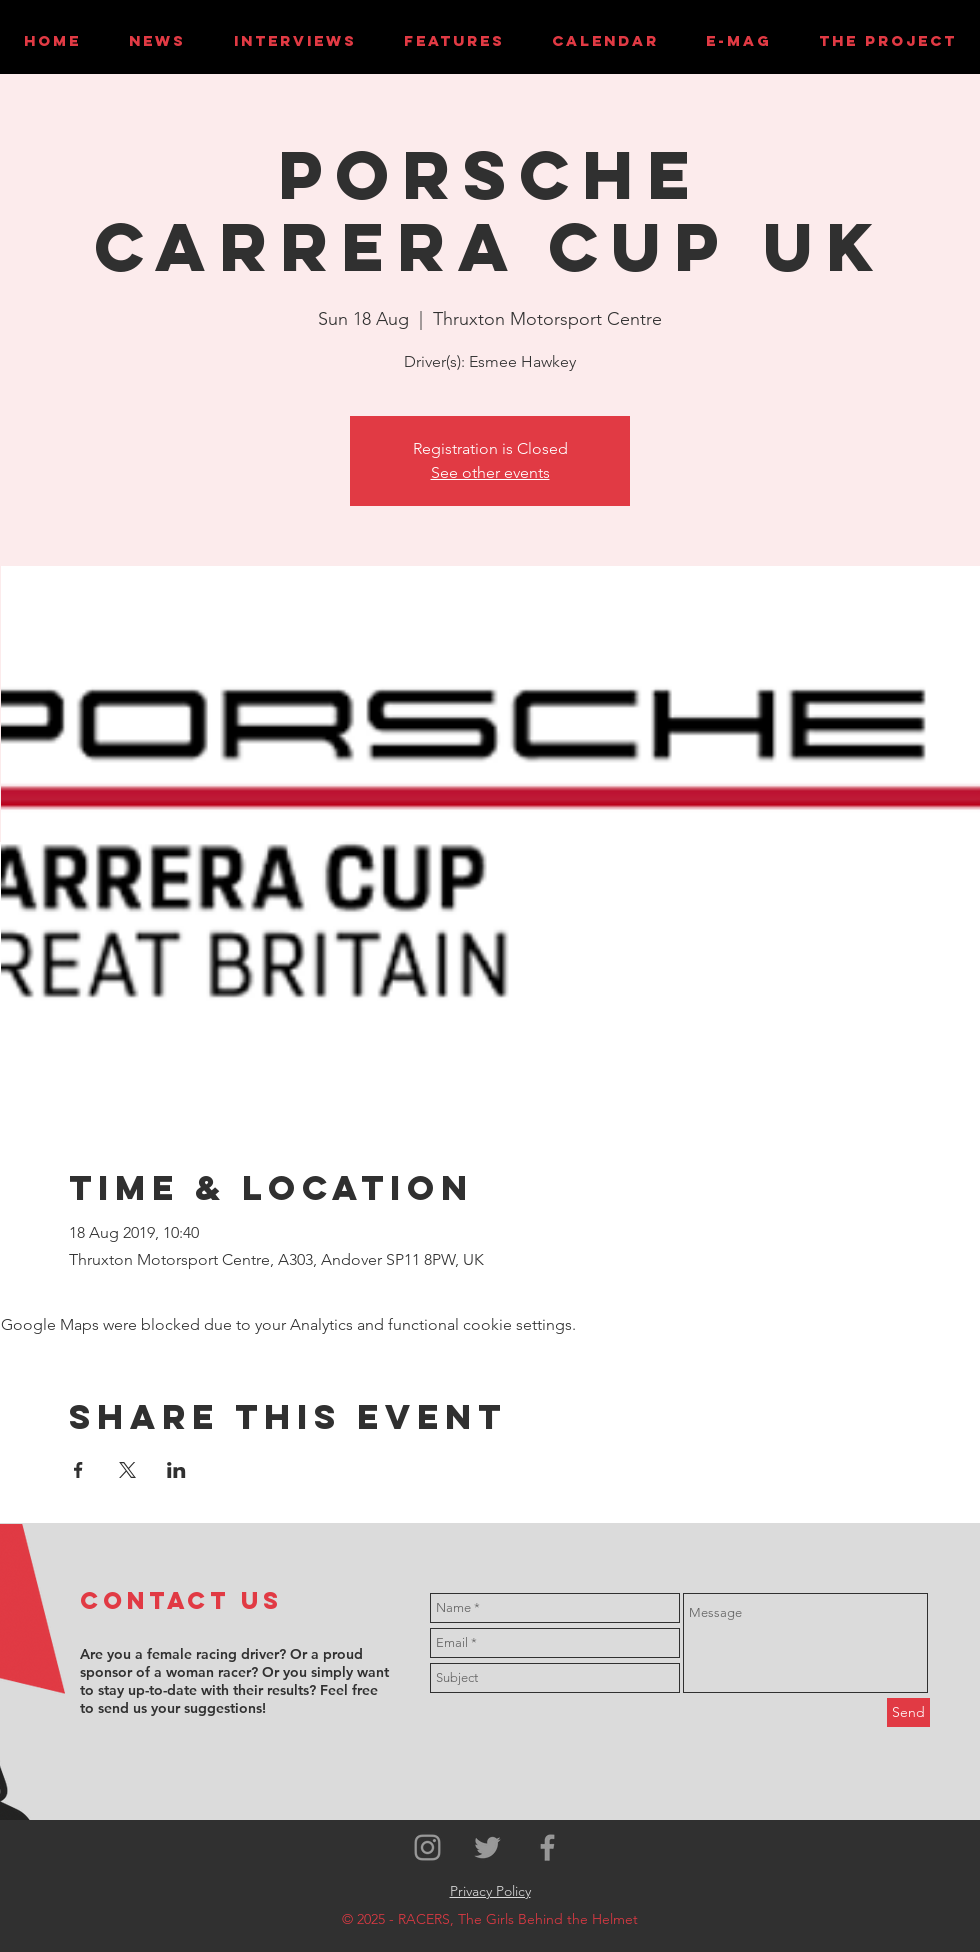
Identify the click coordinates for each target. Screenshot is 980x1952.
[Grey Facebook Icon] (547, 1847)
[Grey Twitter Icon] (487, 1847)
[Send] (908, 1712)
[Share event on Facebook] (78, 1470)
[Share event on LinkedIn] (176, 1470)
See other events (490, 472)
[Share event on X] (127, 1470)
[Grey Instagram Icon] (427, 1847)
